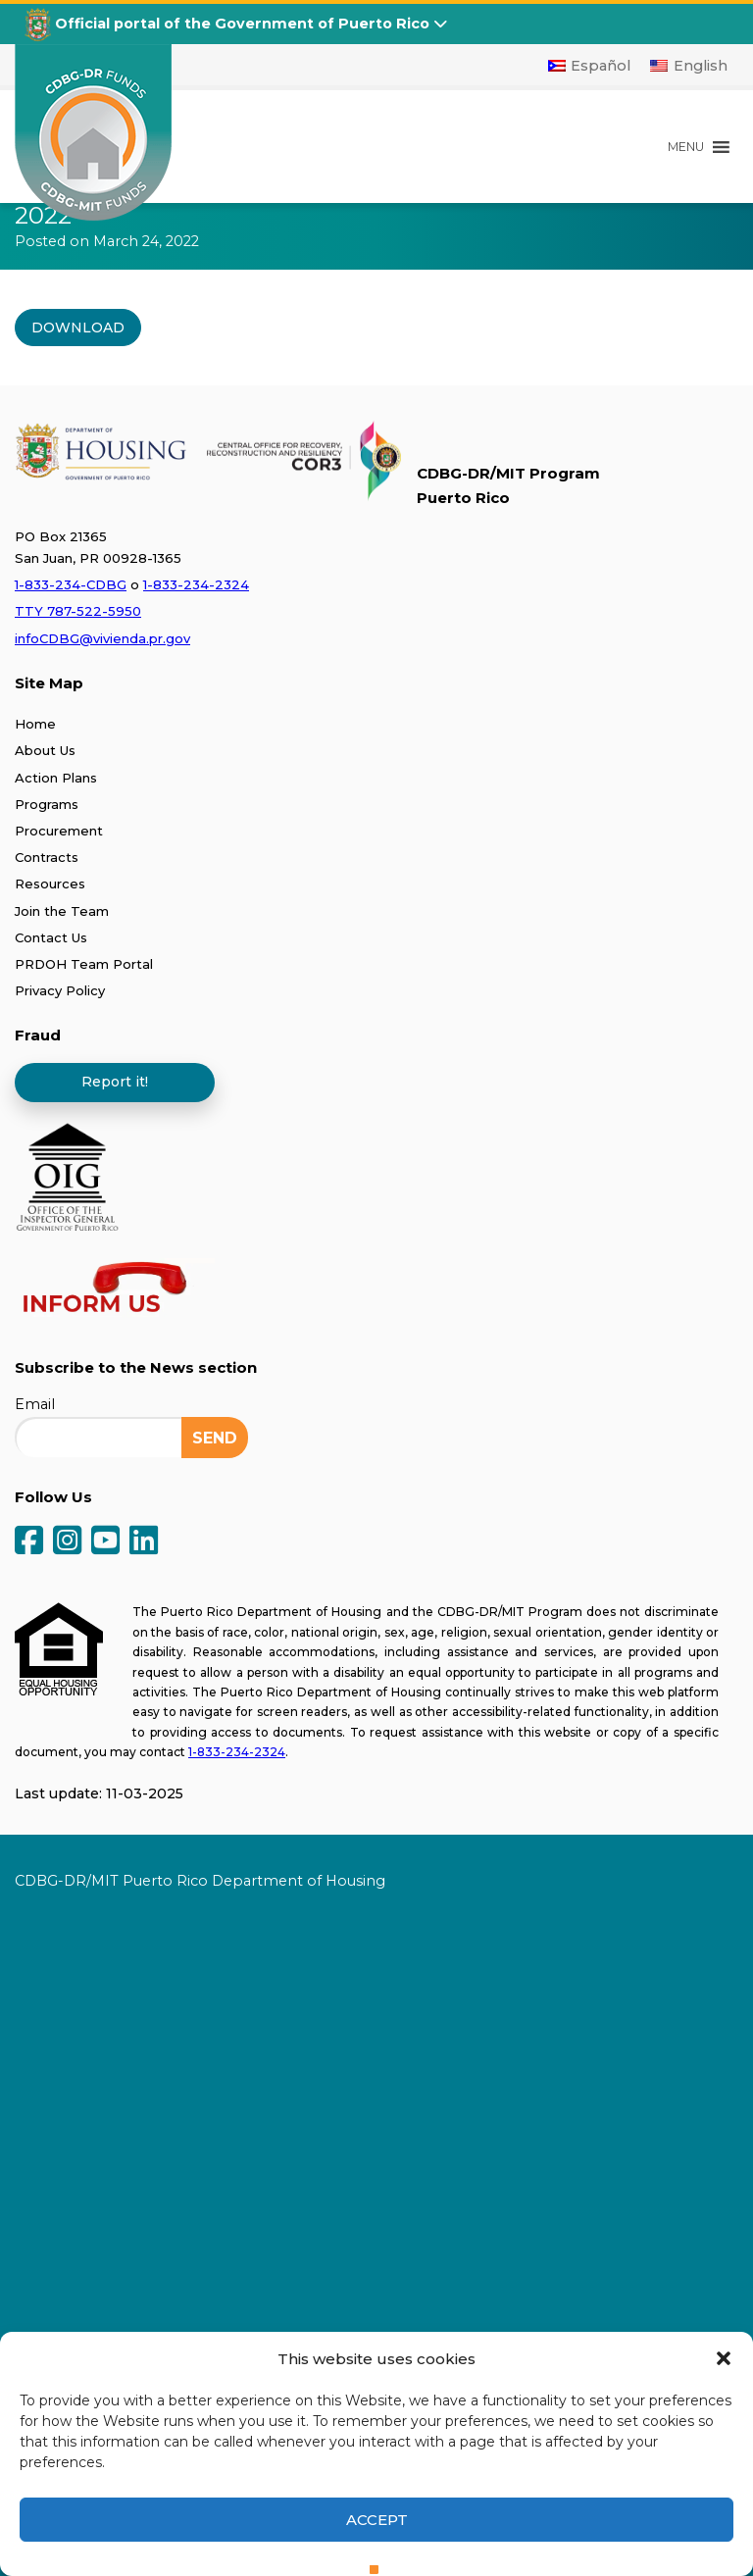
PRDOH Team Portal (84, 964)
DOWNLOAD (78, 327)
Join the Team (62, 911)
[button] (723, 2358)
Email (35, 1404)
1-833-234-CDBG (70, 584)
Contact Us (51, 937)
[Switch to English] (688, 65)
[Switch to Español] (589, 65)
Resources (50, 883)
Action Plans (56, 777)
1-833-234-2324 (196, 584)
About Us (45, 750)
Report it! (114, 1081)
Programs (46, 804)
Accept (377, 2519)
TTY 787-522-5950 (78, 611)
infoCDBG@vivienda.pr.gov (102, 638)
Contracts (46, 857)
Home (35, 724)
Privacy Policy (60, 990)
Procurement (59, 830)
